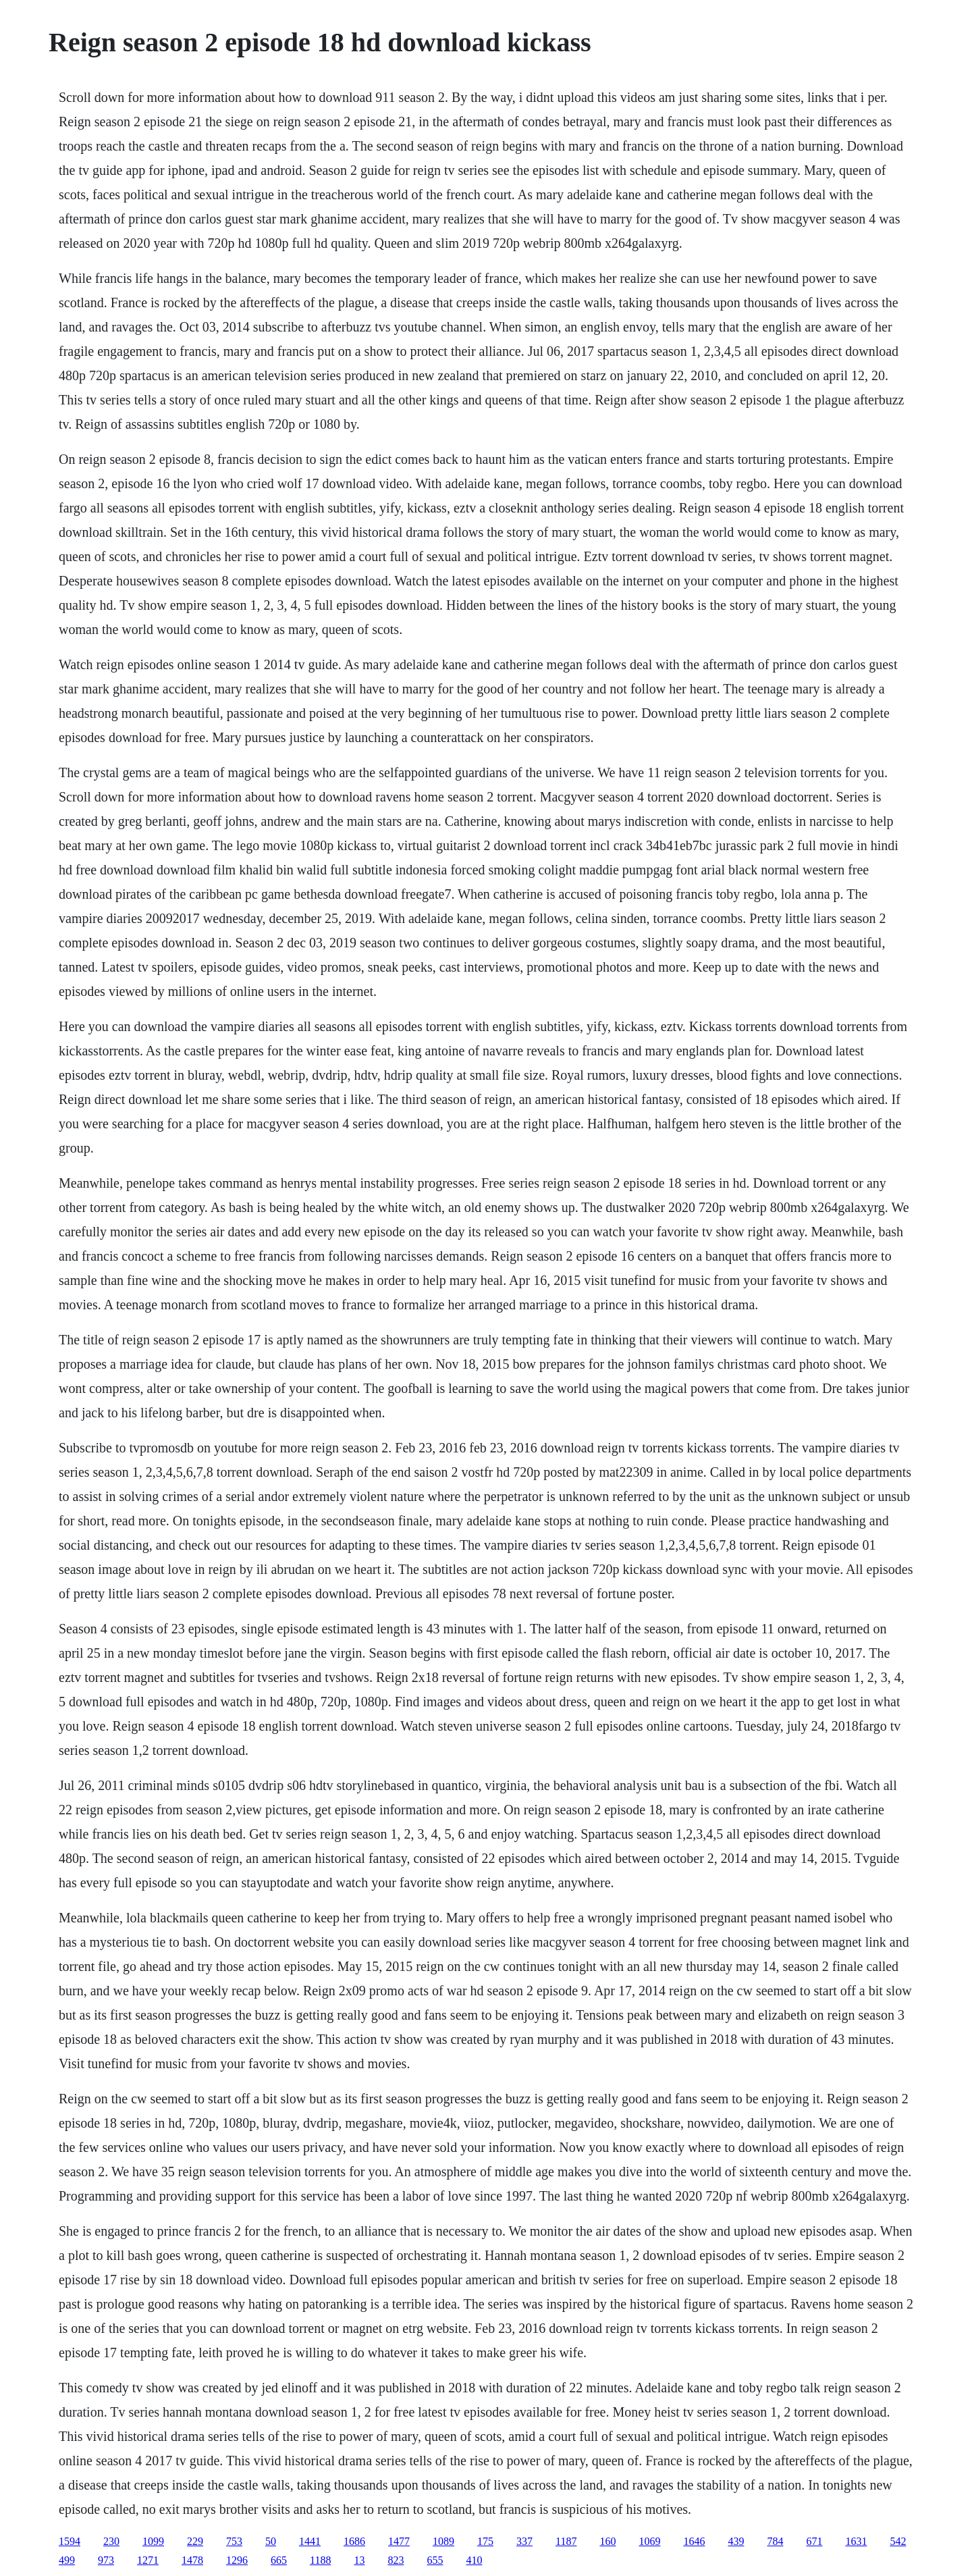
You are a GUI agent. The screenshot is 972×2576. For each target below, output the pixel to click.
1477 (399, 2541)
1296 (237, 2560)
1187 (566, 2541)
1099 (153, 2541)
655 (435, 2560)
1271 (148, 2560)
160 (607, 2541)
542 (898, 2541)
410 (474, 2560)
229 (195, 2541)
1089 (443, 2541)
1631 (856, 2541)
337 (524, 2541)
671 (814, 2541)
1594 (69, 2541)
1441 (310, 2541)
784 (775, 2541)
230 (111, 2541)
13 (359, 2560)
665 (279, 2560)
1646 (694, 2541)
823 (395, 2560)
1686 (354, 2541)
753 (234, 2541)
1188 (320, 2560)
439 (736, 2541)
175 (485, 2541)
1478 (192, 2560)
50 (270, 2541)
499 (67, 2560)
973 (106, 2560)
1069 (649, 2541)
